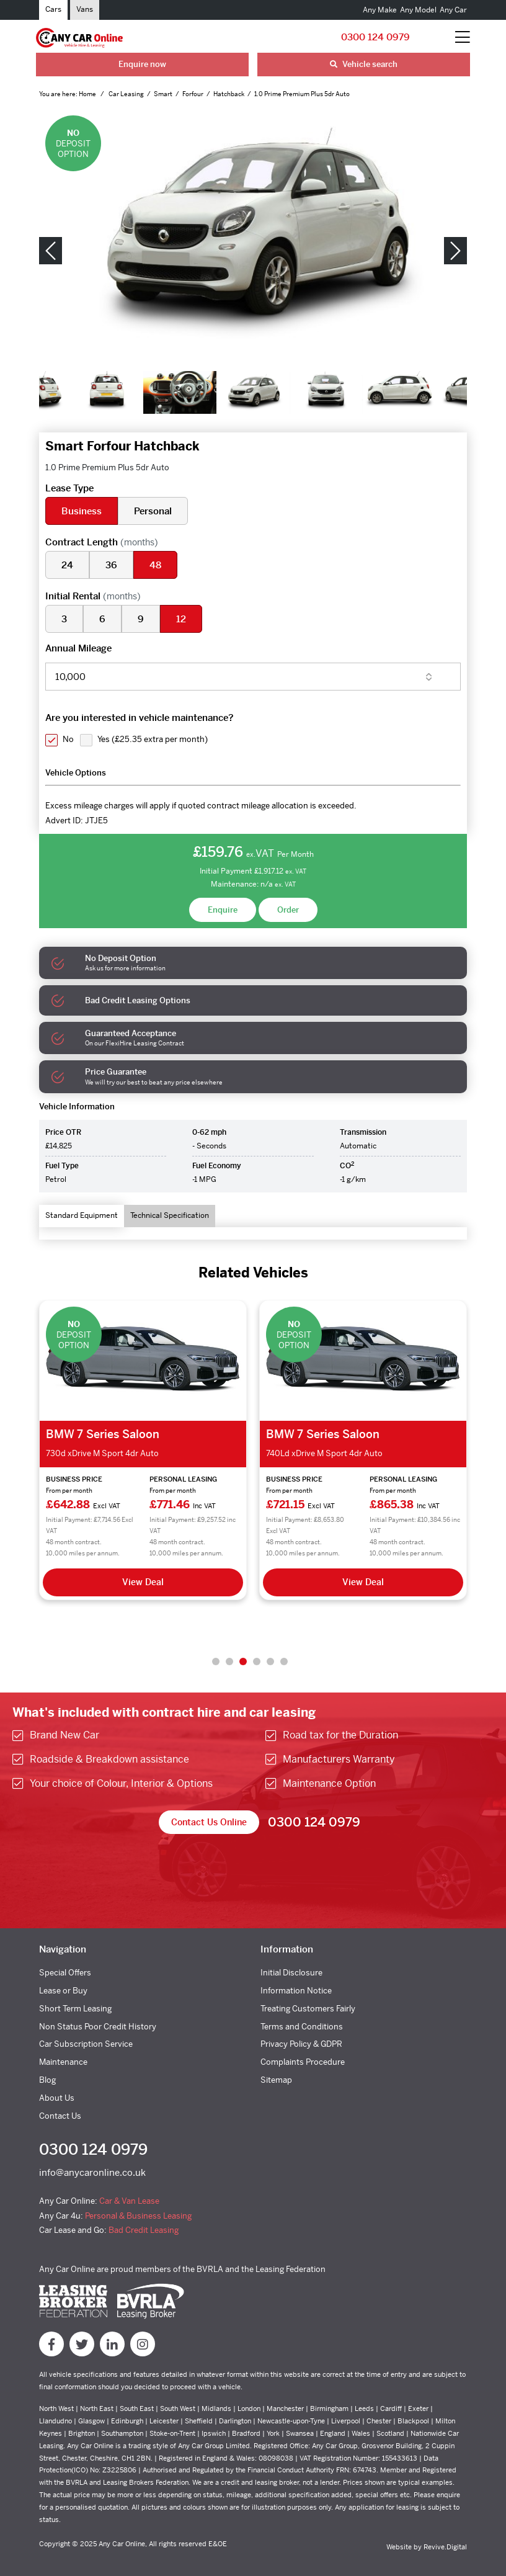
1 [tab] (216, 1661)
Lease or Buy (63, 1990)
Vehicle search (363, 64)
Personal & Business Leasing (138, 2216)
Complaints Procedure (302, 2062)
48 (155, 565)
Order (288, 910)
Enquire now (142, 64)
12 (181, 619)
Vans (84, 9)
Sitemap (276, 2080)
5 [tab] (270, 1661)
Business (81, 511)
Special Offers (65, 1972)
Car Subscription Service (86, 2044)
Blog (47, 2080)
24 (67, 565)
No (68, 739)
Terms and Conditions (301, 2026)
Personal (153, 511)
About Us (56, 2098)
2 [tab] (229, 1661)
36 (111, 565)
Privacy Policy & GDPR (301, 2044)
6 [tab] (284, 1661)
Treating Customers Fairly (307, 2008)
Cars (53, 9)
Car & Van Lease (129, 2201)
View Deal (143, 1582)
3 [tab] (243, 1661)
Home (88, 94)
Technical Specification (169, 1215)
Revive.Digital (445, 2546)
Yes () (152, 739)
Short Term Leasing (75, 2008)
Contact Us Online (209, 1822)
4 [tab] (256, 1661)
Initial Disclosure (291, 1972)
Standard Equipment (81, 1215)
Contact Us (60, 2116)
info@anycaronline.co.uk (92, 2172)
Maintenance (63, 2062)
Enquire (222, 910)
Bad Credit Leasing (144, 2230)
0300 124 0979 (375, 37)
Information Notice (296, 1990)
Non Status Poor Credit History (97, 2026)
